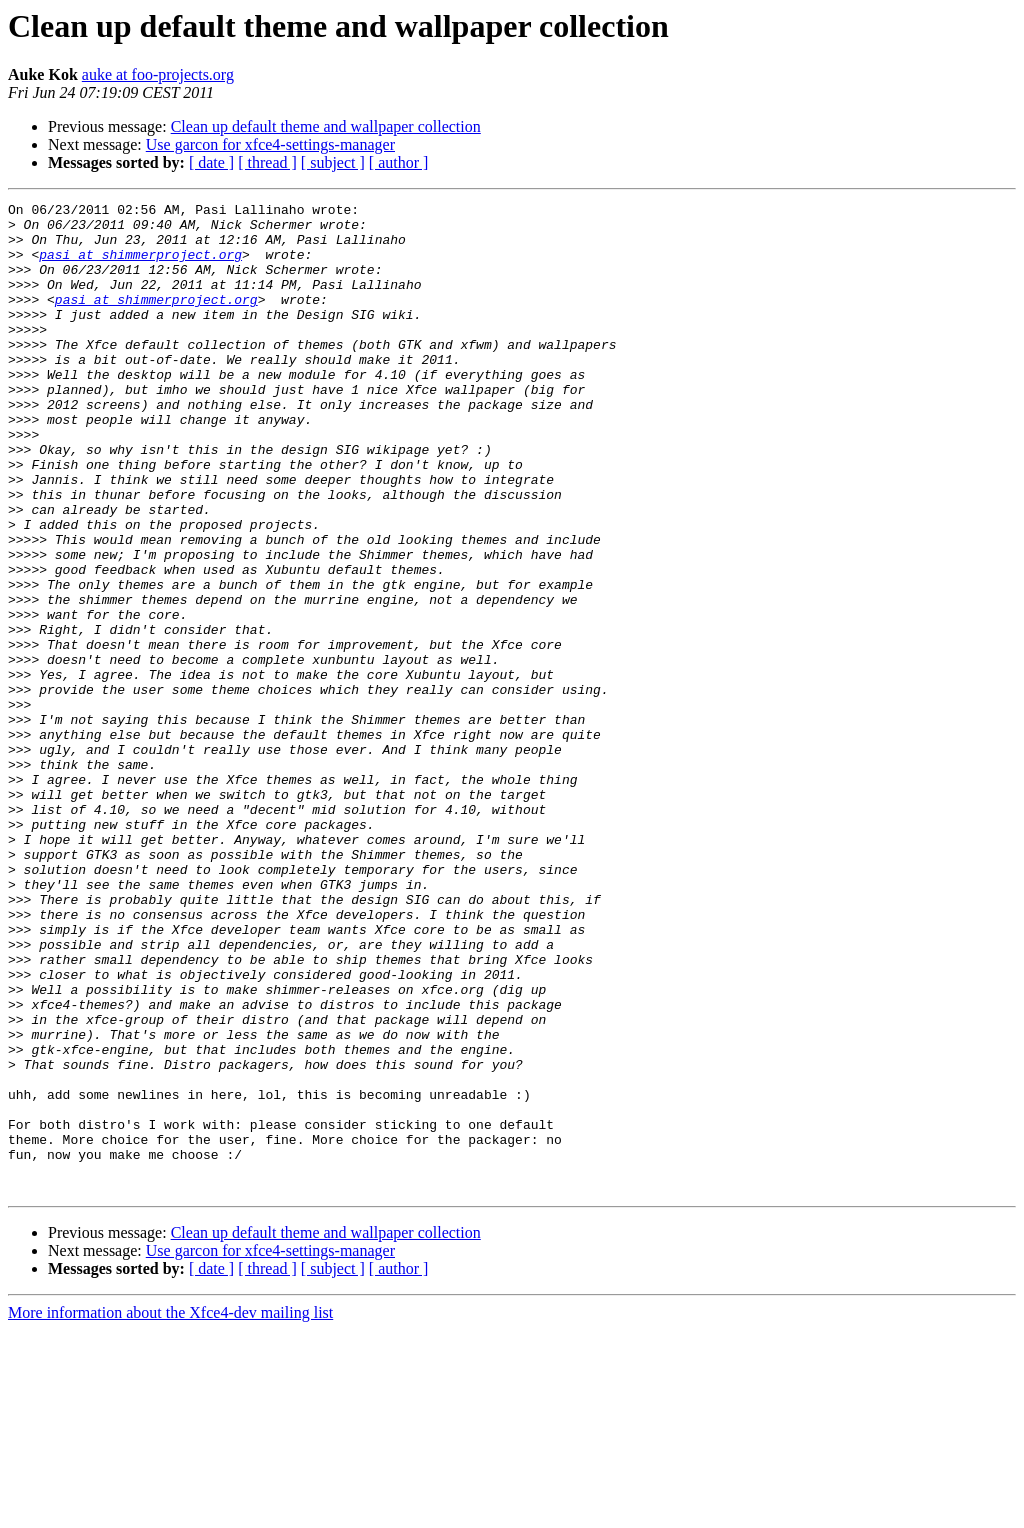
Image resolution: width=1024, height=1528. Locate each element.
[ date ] (211, 162)
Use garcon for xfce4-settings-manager (270, 144)
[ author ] (399, 162)
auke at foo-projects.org (158, 74)
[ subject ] (333, 162)
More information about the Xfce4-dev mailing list (170, 1510)
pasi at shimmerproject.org (140, 266)
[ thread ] (267, 162)
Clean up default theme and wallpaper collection (326, 126)
